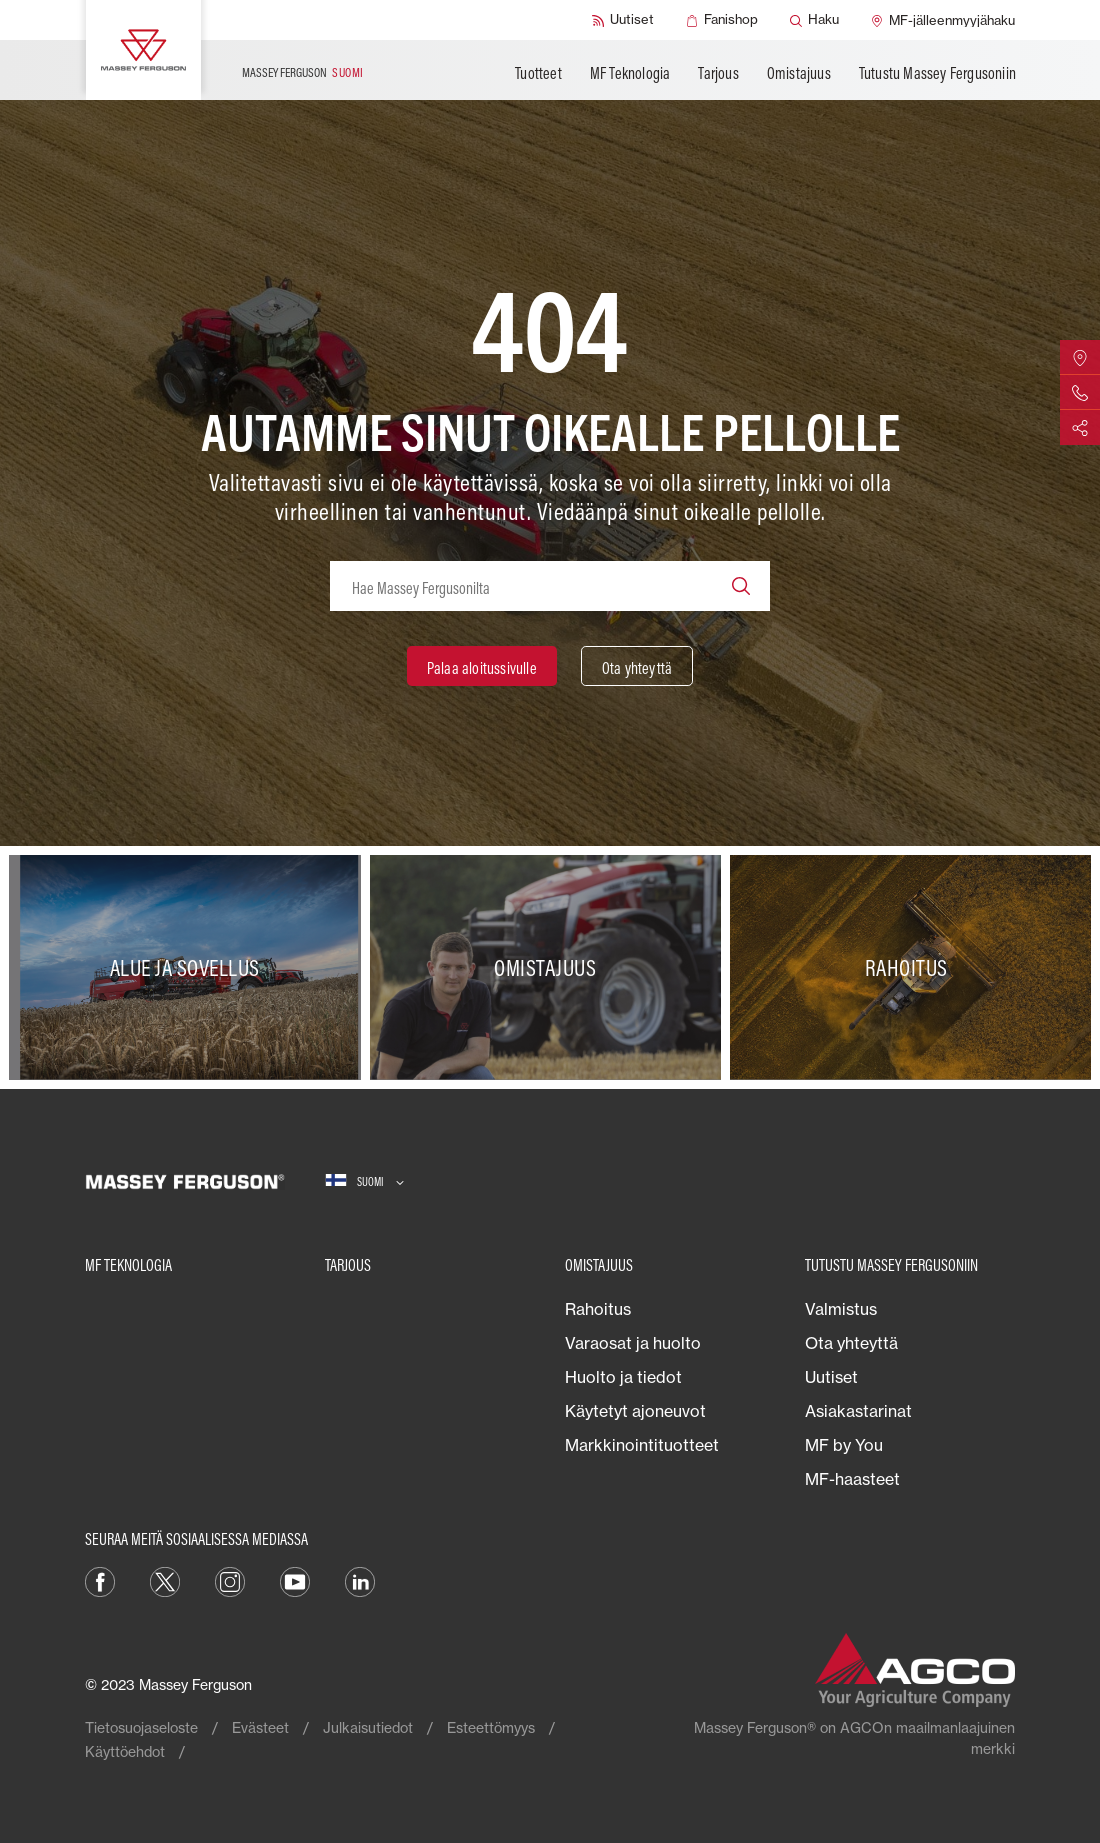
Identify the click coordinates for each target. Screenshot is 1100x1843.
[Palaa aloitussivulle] (482, 666)
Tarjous (718, 73)
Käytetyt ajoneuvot (635, 1411)
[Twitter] (165, 1580)
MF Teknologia (630, 73)
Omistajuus (799, 73)
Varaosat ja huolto (633, 1343)
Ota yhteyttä (851, 1343)
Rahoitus (598, 1309)
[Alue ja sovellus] (189, 967)
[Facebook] (100, 1580)
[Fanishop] (722, 20)
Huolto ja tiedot (623, 1377)
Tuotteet (538, 73)
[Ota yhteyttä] (637, 666)
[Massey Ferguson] (143, 50)
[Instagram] (230, 1580)
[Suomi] (364, 1181)
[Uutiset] (623, 20)
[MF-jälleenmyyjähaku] (943, 20)
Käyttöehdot (125, 1751)
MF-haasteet (852, 1479)
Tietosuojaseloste (141, 1727)
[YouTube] (295, 1580)
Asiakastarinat (858, 1411)
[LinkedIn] (360, 1580)
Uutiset (831, 1377)
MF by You (844, 1445)
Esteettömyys (491, 1727)
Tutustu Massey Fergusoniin (937, 73)
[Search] (741, 586)
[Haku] (814, 20)
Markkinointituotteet (642, 1445)
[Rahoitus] (910, 967)
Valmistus (841, 1309)
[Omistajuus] (550, 967)
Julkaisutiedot (368, 1727)
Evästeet (260, 1727)
